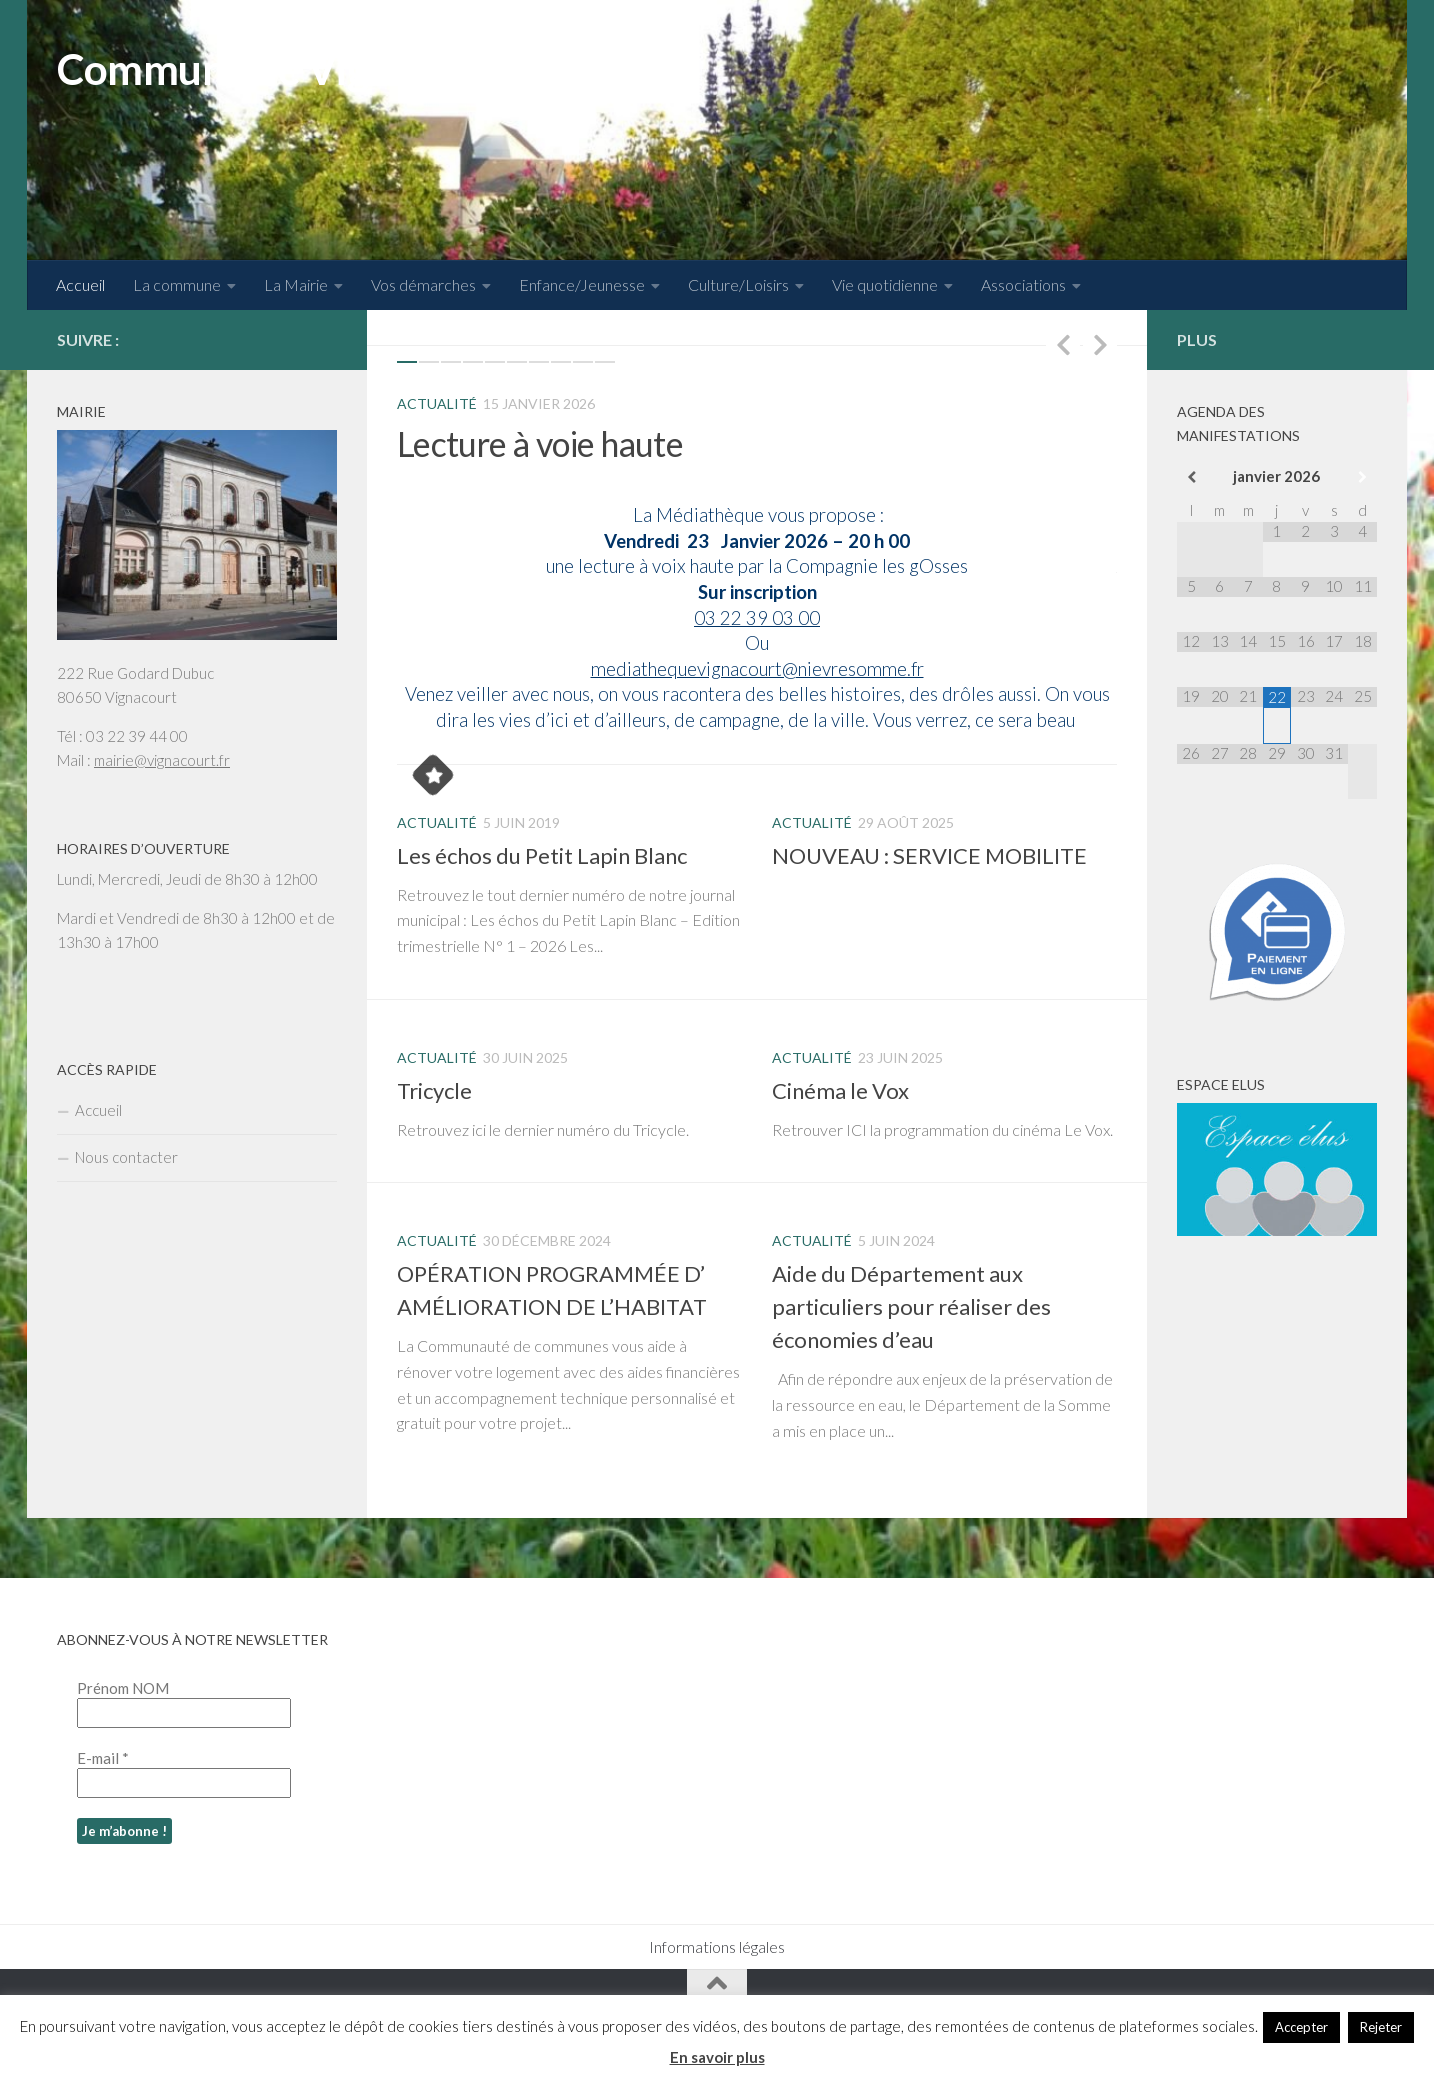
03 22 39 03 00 (757, 618)
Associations (1023, 284)
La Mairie (296, 284)
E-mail (103, 1758)
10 (605, 362)
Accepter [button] (1301, 2027)
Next (1100, 344)
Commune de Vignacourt (285, 69)
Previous (1063, 344)
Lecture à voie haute (540, 443)
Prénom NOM (123, 1688)
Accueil (80, 284)
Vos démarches (423, 284)
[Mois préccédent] (1191, 477)
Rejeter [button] (1381, 2027)
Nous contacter (126, 1157)
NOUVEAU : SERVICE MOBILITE (929, 855)
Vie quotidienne (885, 284)
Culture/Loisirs (738, 284)
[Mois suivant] (1362, 477)
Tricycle (434, 1090)
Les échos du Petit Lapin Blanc (542, 855)
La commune (177, 284)
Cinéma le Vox (840, 1090)
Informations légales (717, 1946)
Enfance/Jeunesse (582, 284)
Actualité (437, 403)
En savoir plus (717, 2057)
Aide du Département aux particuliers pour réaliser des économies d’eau (911, 1306)
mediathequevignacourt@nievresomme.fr (757, 669)
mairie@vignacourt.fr (162, 760)
